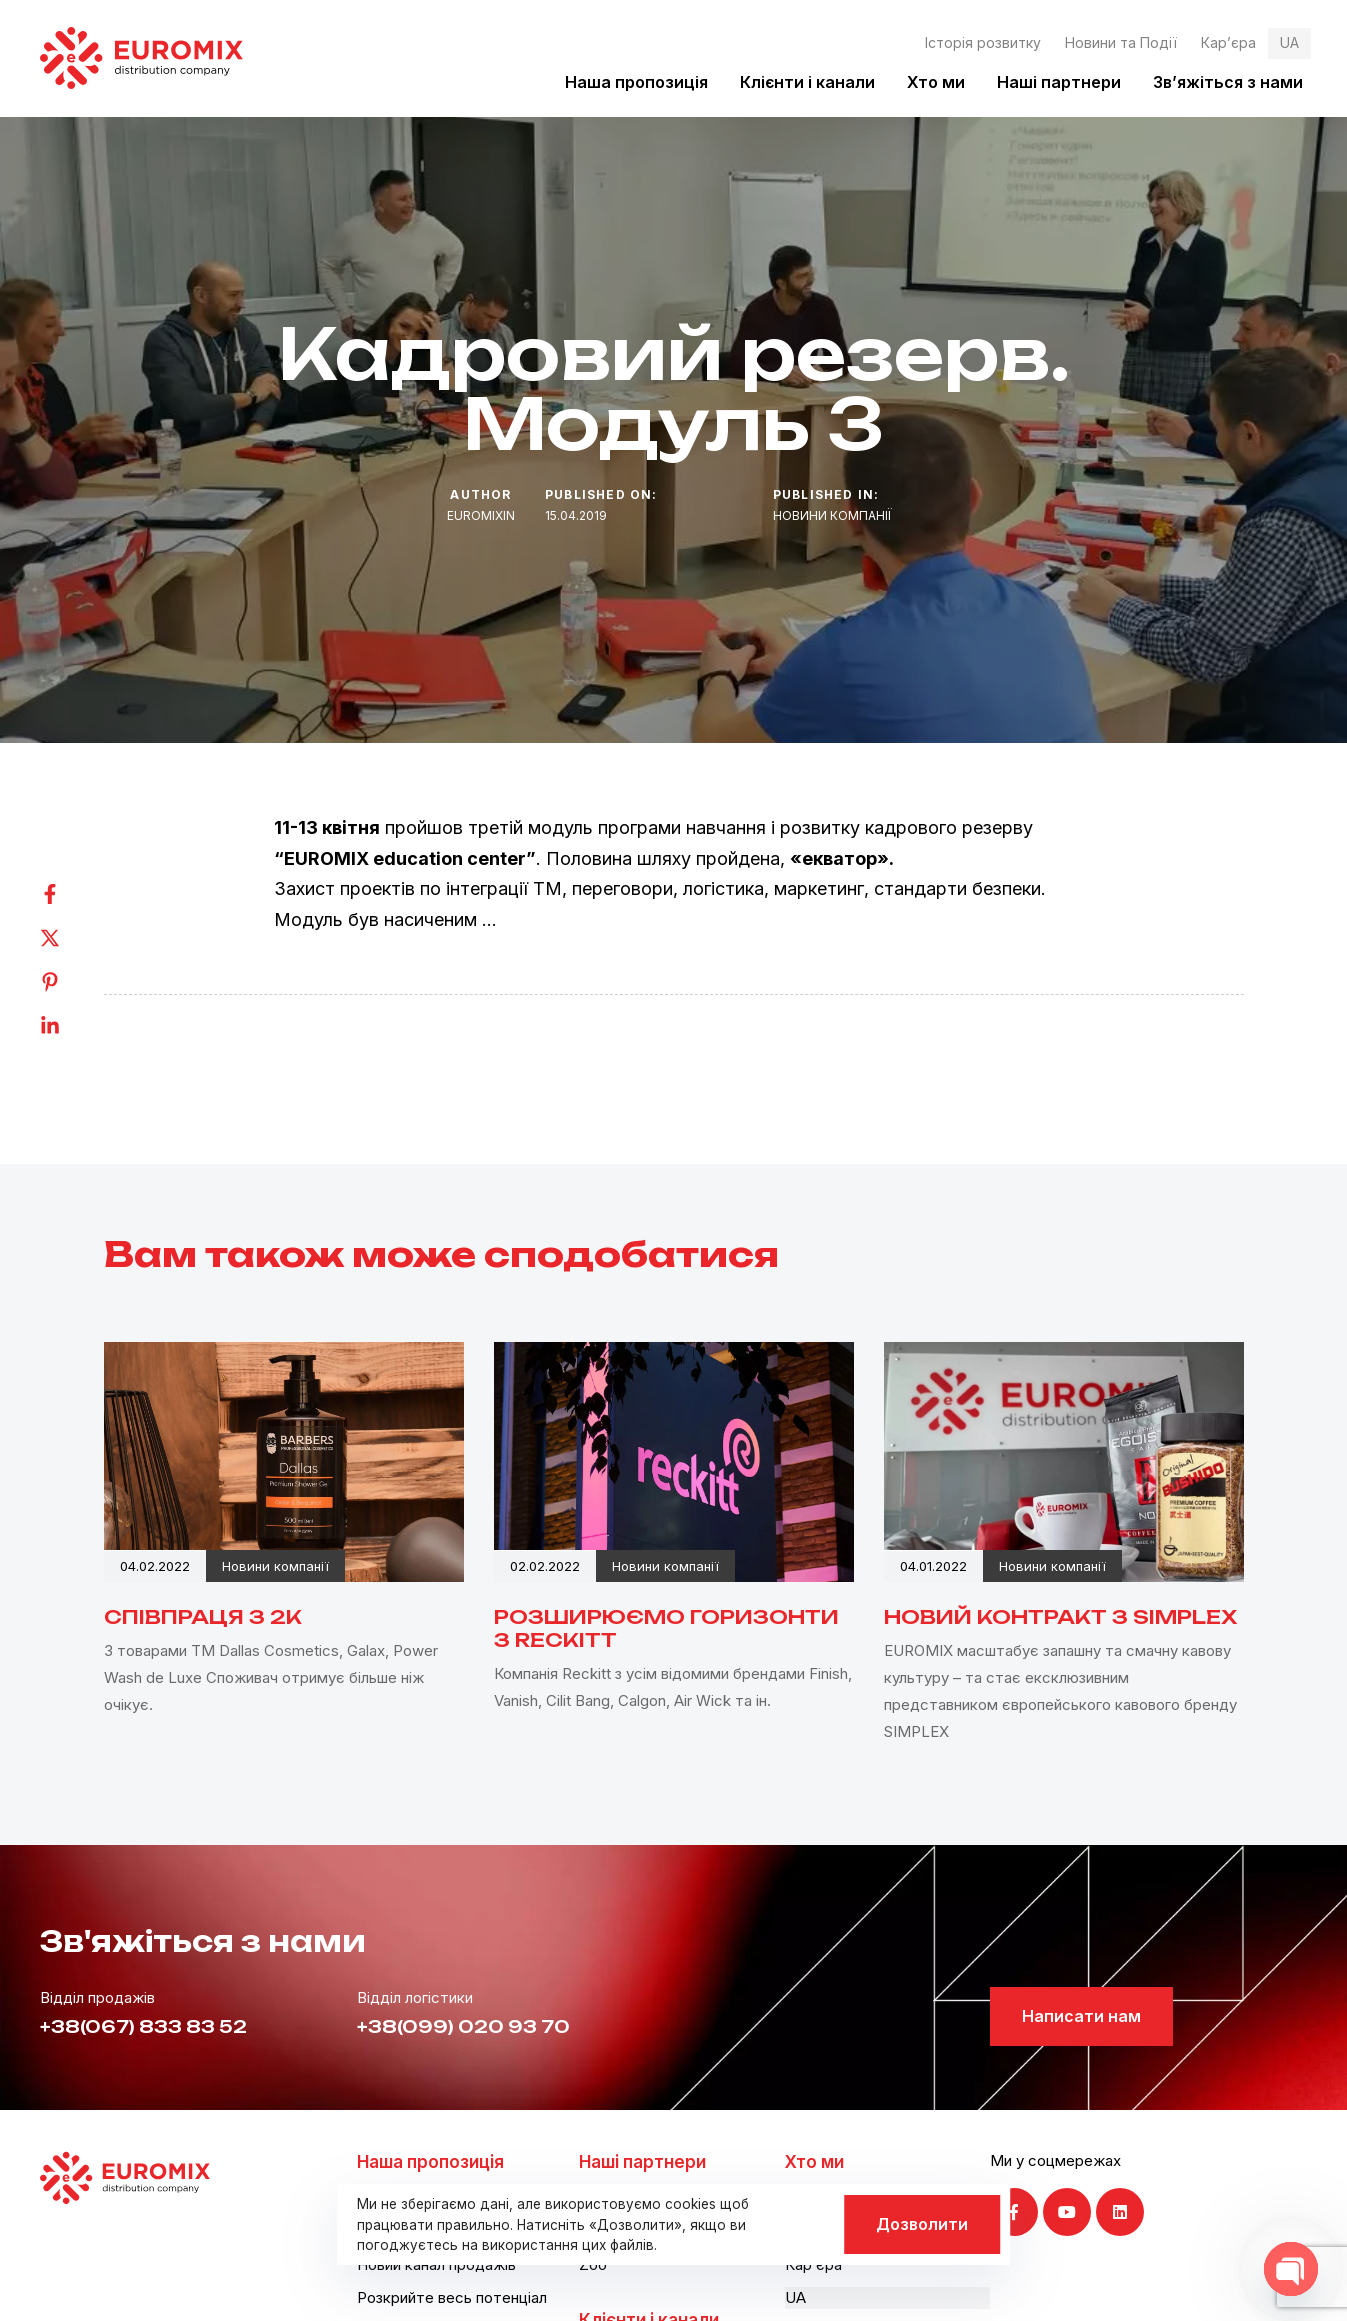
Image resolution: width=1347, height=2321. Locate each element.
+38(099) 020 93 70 (463, 2026)
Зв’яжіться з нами (1228, 82)
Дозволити (922, 2224)
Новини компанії (832, 515)
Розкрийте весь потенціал (452, 2297)
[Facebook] (70, 894)
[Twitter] (70, 938)
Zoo (593, 2264)
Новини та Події (1121, 42)
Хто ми (936, 82)
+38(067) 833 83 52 (143, 2026)
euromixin (481, 515)
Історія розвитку (983, 42)
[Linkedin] (70, 1026)
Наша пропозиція (636, 82)
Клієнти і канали (807, 82)
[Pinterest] (70, 982)
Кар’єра (1228, 42)
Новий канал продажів (436, 2264)
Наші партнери (1059, 82)
